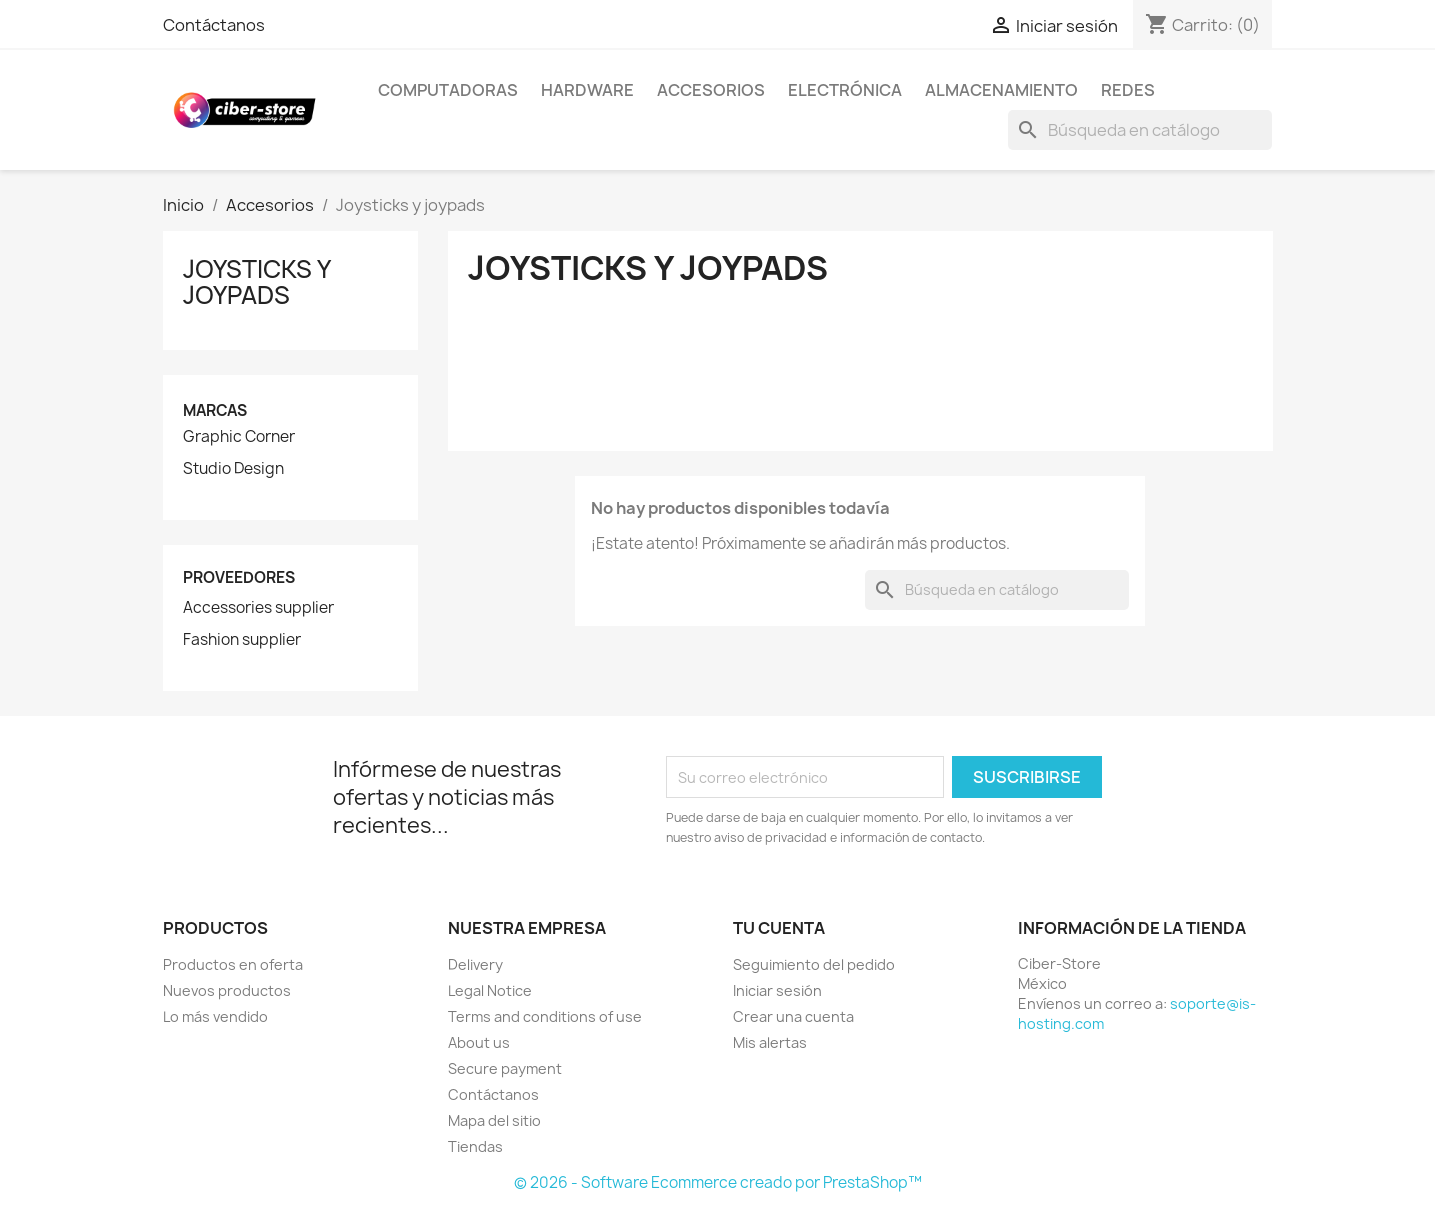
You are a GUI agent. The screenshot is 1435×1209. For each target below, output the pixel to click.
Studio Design (233, 469)
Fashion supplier (242, 640)
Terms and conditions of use (545, 1016)
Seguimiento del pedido (814, 964)
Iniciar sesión (777, 990)
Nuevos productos (227, 990)
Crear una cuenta (793, 1016)
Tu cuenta (779, 928)
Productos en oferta (233, 964)
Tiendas (475, 1146)
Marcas (215, 410)
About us (479, 1042)
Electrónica (845, 90)
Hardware (587, 90)
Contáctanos (214, 25)
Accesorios (711, 90)
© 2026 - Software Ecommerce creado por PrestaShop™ (718, 1182)
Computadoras (448, 90)
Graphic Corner (239, 437)
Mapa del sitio (494, 1120)
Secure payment (505, 1068)
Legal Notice (490, 990)
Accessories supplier (258, 608)
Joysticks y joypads (256, 282)
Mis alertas (770, 1042)
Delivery (475, 964)
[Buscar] (1140, 130)
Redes (1128, 90)
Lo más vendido (215, 1016)
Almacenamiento (1001, 90)
